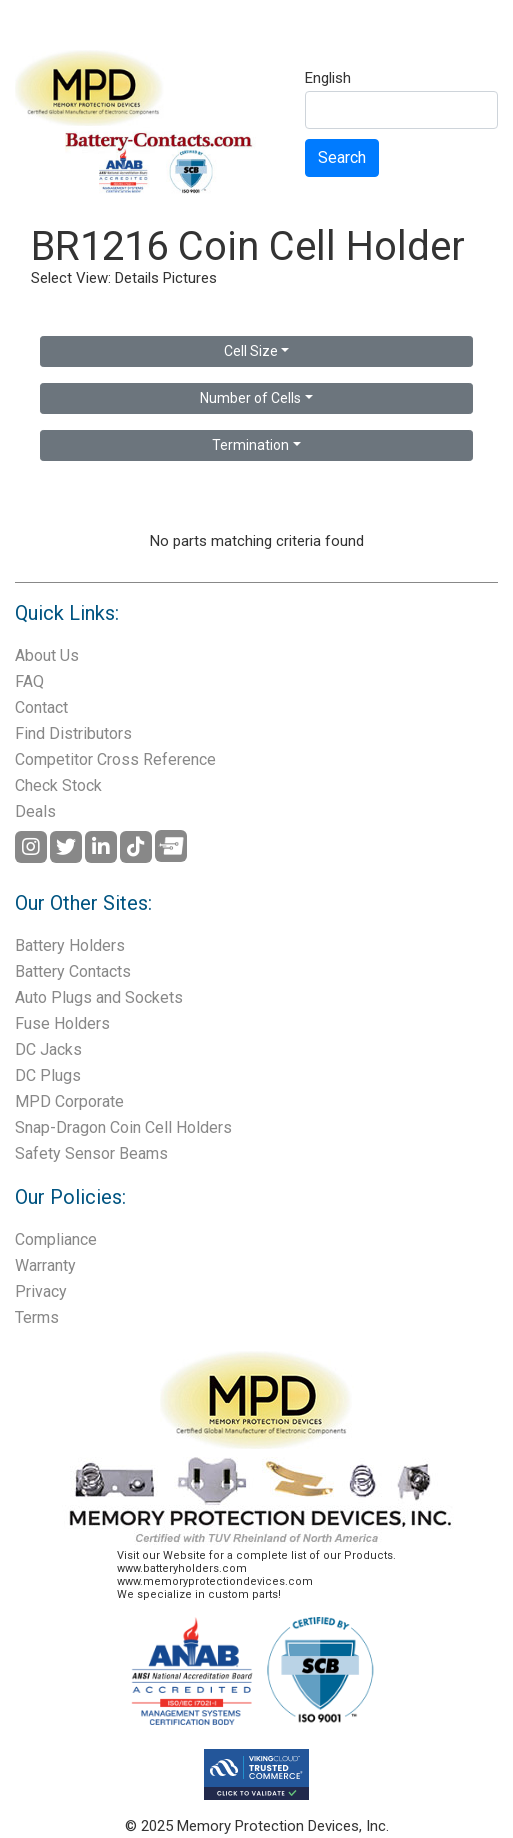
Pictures (190, 278)
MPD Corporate (69, 1101)
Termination (250, 445)
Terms (37, 1317)
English (328, 79)
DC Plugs (48, 1075)
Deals (35, 811)
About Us (47, 655)
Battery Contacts (73, 971)
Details (137, 278)
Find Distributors (73, 733)
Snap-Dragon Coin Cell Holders (123, 1127)
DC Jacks (48, 1049)
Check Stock (58, 785)
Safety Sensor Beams (91, 1153)
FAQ (29, 681)
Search (342, 157)
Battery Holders (70, 945)
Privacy (41, 1291)
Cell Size (251, 351)
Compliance (56, 1239)
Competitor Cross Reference (115, 759)
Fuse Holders (62, 1023)
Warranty (45, 1265)
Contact (41, 707)
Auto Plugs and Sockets (99, 997)
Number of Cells (250, 398)
